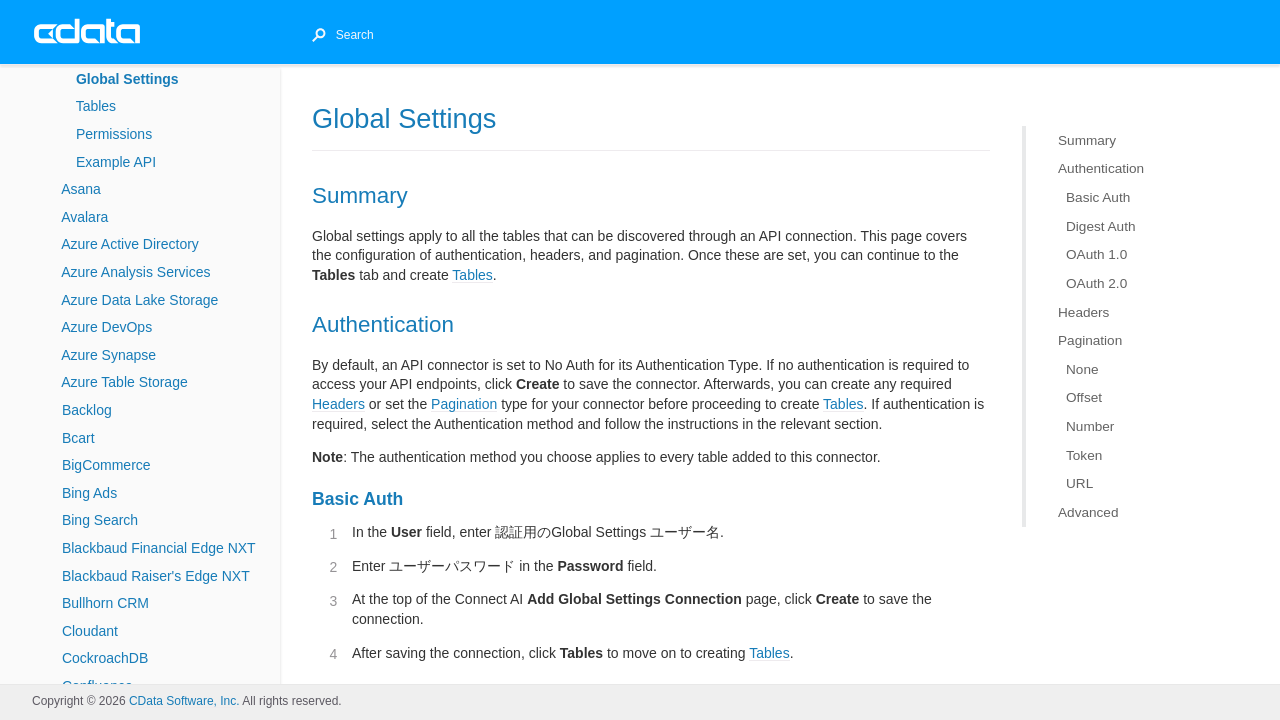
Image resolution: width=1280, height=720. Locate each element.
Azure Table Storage (124, 382)
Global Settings (127, 79)
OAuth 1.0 (1096, 254)
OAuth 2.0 (1096, 283)
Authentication (1101, 168)
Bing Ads (89, 493)
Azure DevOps (106, 327)
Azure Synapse (108, 355)
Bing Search (100, 520)
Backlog (87, 410)
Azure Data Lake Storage (139, 300)
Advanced (1088, 512)
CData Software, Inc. (184, 701)
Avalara (84, 217)
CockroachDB (105, 658)
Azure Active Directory (130, 244)
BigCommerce (106, 465)
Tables (96, 106)
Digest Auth (1101, 225)
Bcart (78, 438)
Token (1084, 454)
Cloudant (90, 631)
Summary (1087, 140)
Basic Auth (1098, 197)
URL (1079, 483)
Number (1090, 426)
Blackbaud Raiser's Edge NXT (156, 576)
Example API (116, 162)
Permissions (114, 134)
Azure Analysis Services (135, 272)
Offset (1084, 397)
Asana (81, 189)
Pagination (1090, 340)
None (1082, 369)
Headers (1083, 311)
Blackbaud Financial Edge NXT (159, 548)
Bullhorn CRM (105, 603)
